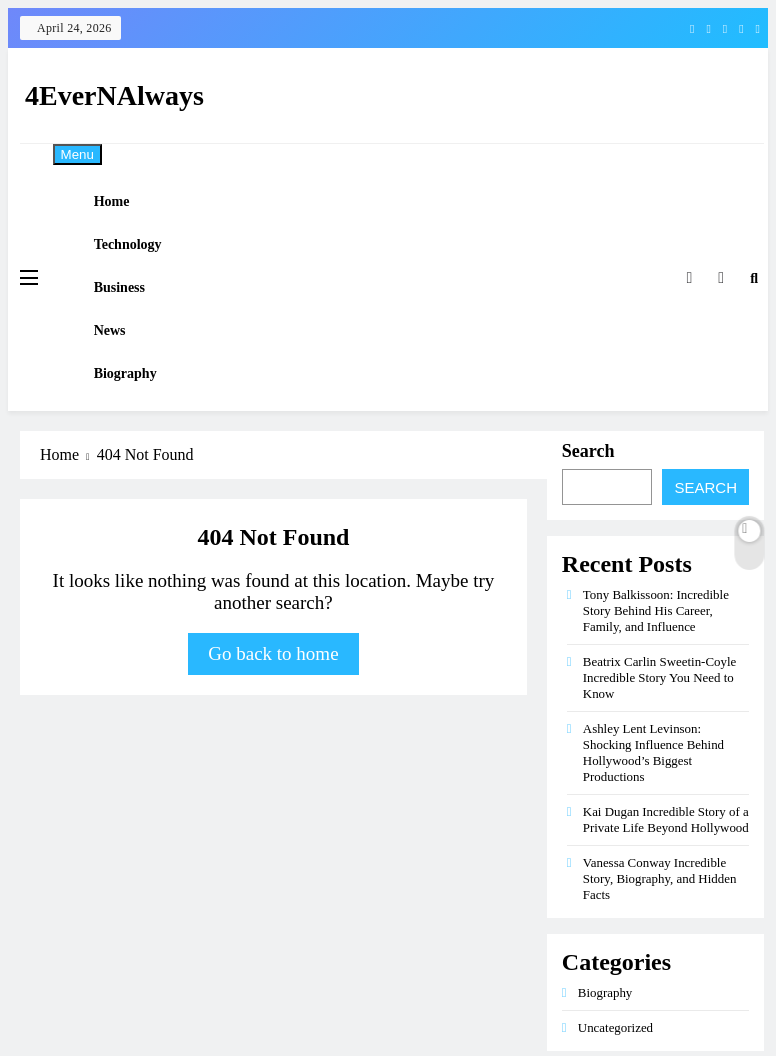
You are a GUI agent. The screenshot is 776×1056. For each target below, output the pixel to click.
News (124, 369)
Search (588, 507)
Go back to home (273, 709)
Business (133, 315)
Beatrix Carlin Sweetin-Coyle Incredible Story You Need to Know (659, 733)
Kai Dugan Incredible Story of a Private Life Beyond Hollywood (666, 875)
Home (126, 207)
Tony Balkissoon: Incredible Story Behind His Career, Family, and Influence (656, 666)
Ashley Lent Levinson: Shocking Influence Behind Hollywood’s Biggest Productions (653, 808)
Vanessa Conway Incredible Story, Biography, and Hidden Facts (660, 934)
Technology (142, 261)
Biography (139, 423)
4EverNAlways (114, 95)
